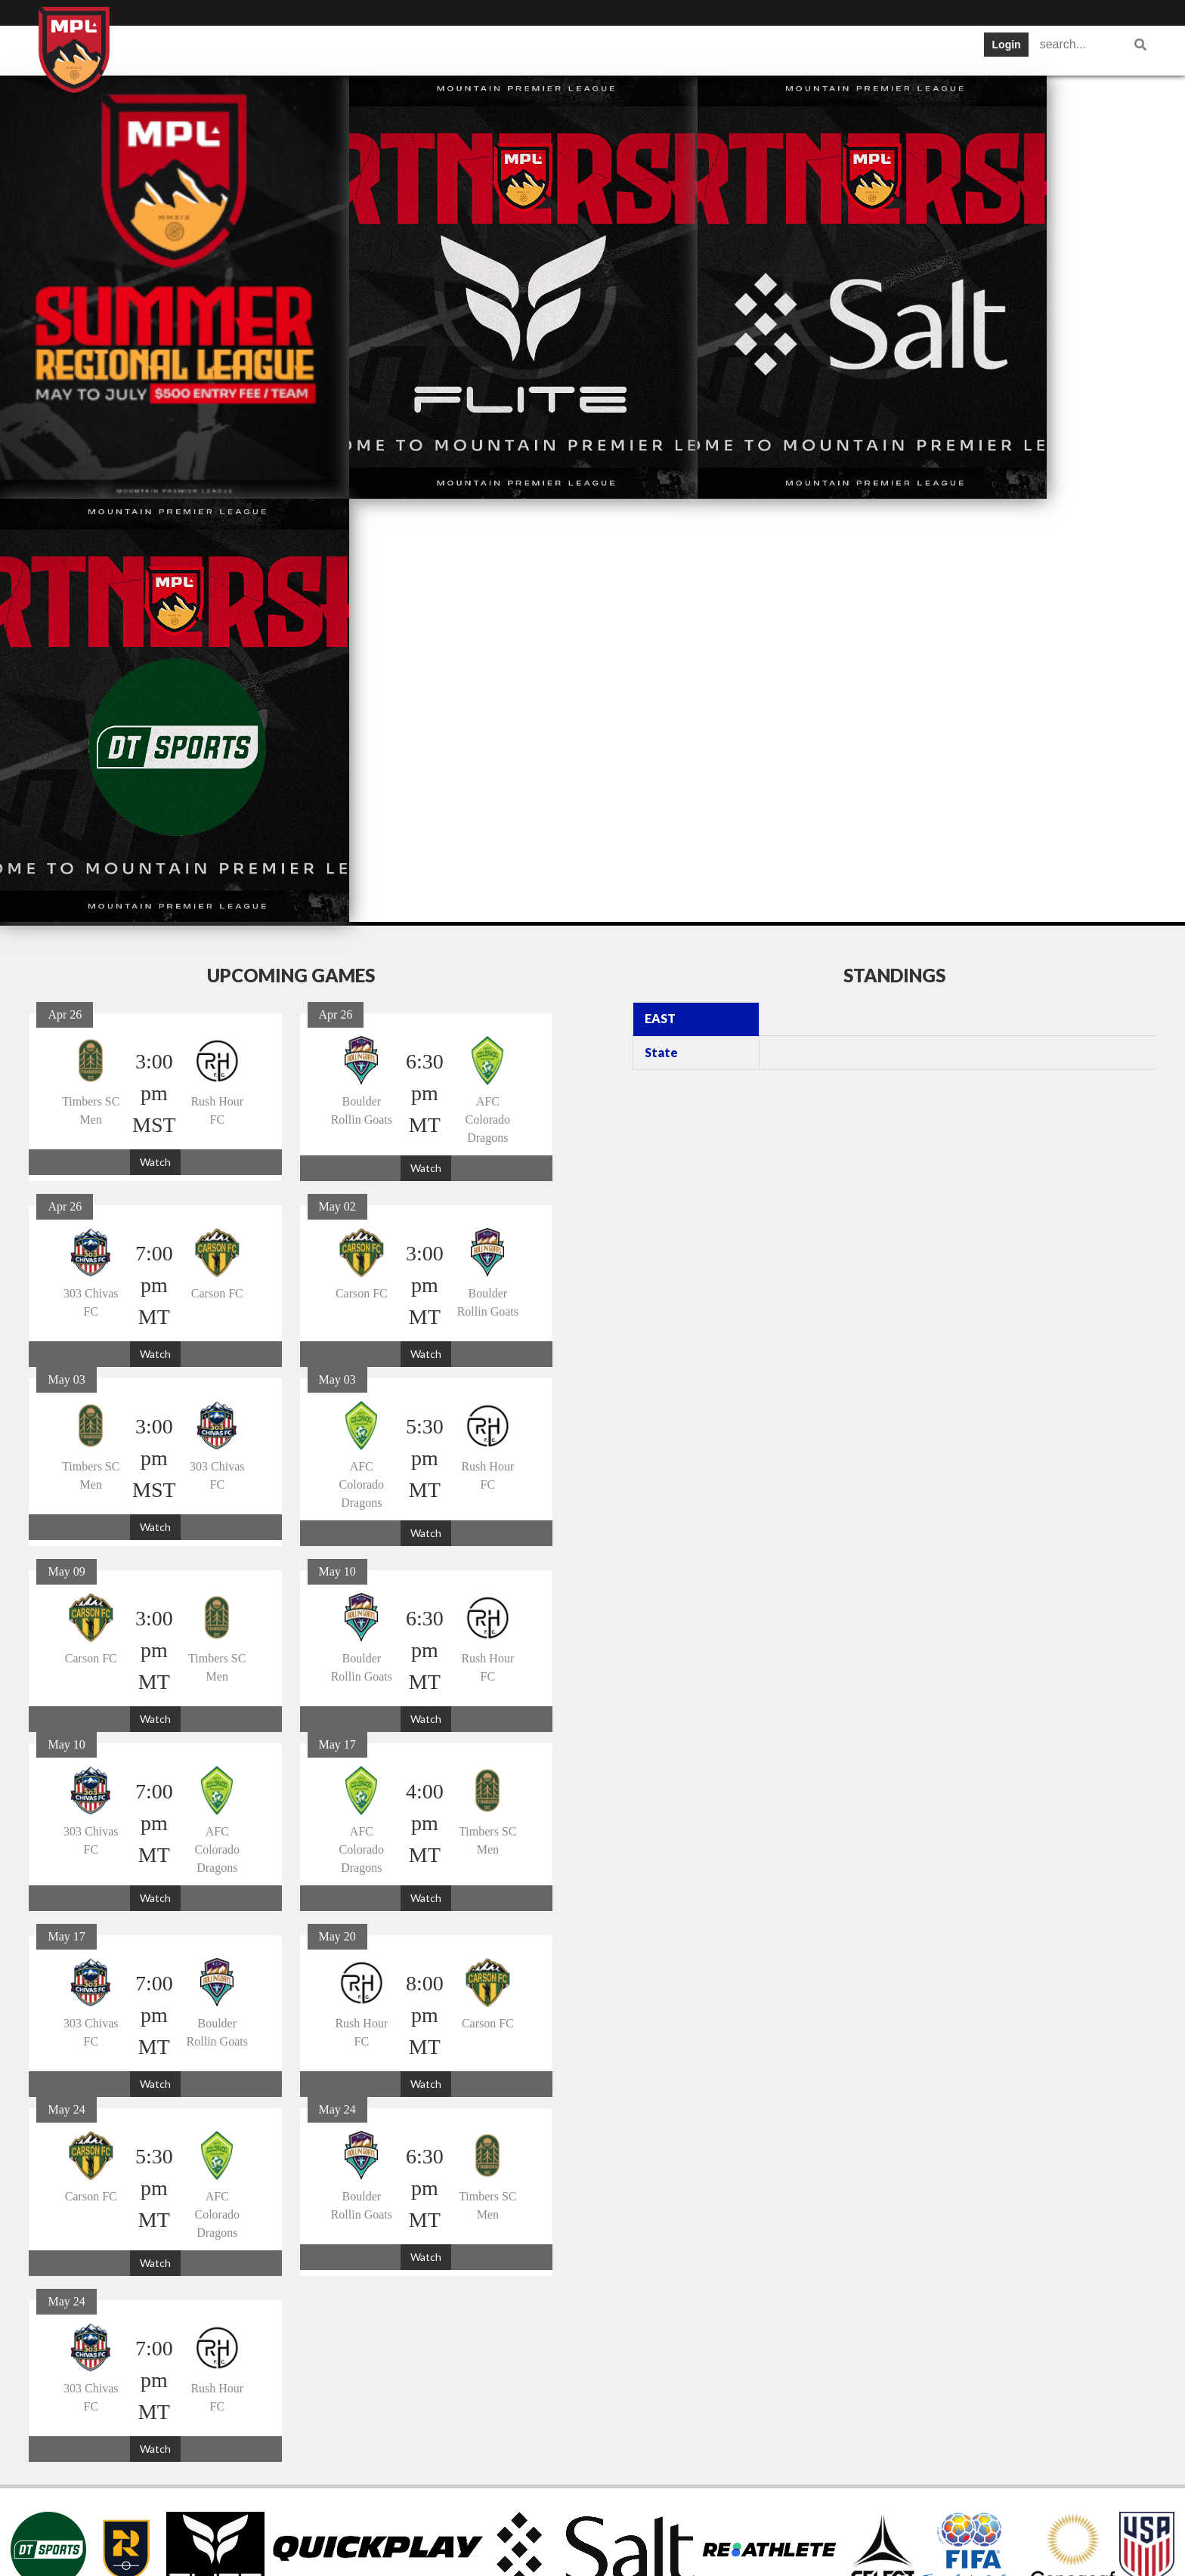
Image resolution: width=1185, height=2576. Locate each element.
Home (179, 48)
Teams (298, 48)
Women (942, 48)
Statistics (678, 48)
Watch (155, 738)
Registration (855, 48)
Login (1006, 45)
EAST (660, 595)
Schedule (374, 48)
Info (238, 48)
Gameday (762, 48)
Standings (460, 48)
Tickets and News (570, 48)
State (661, 629)
